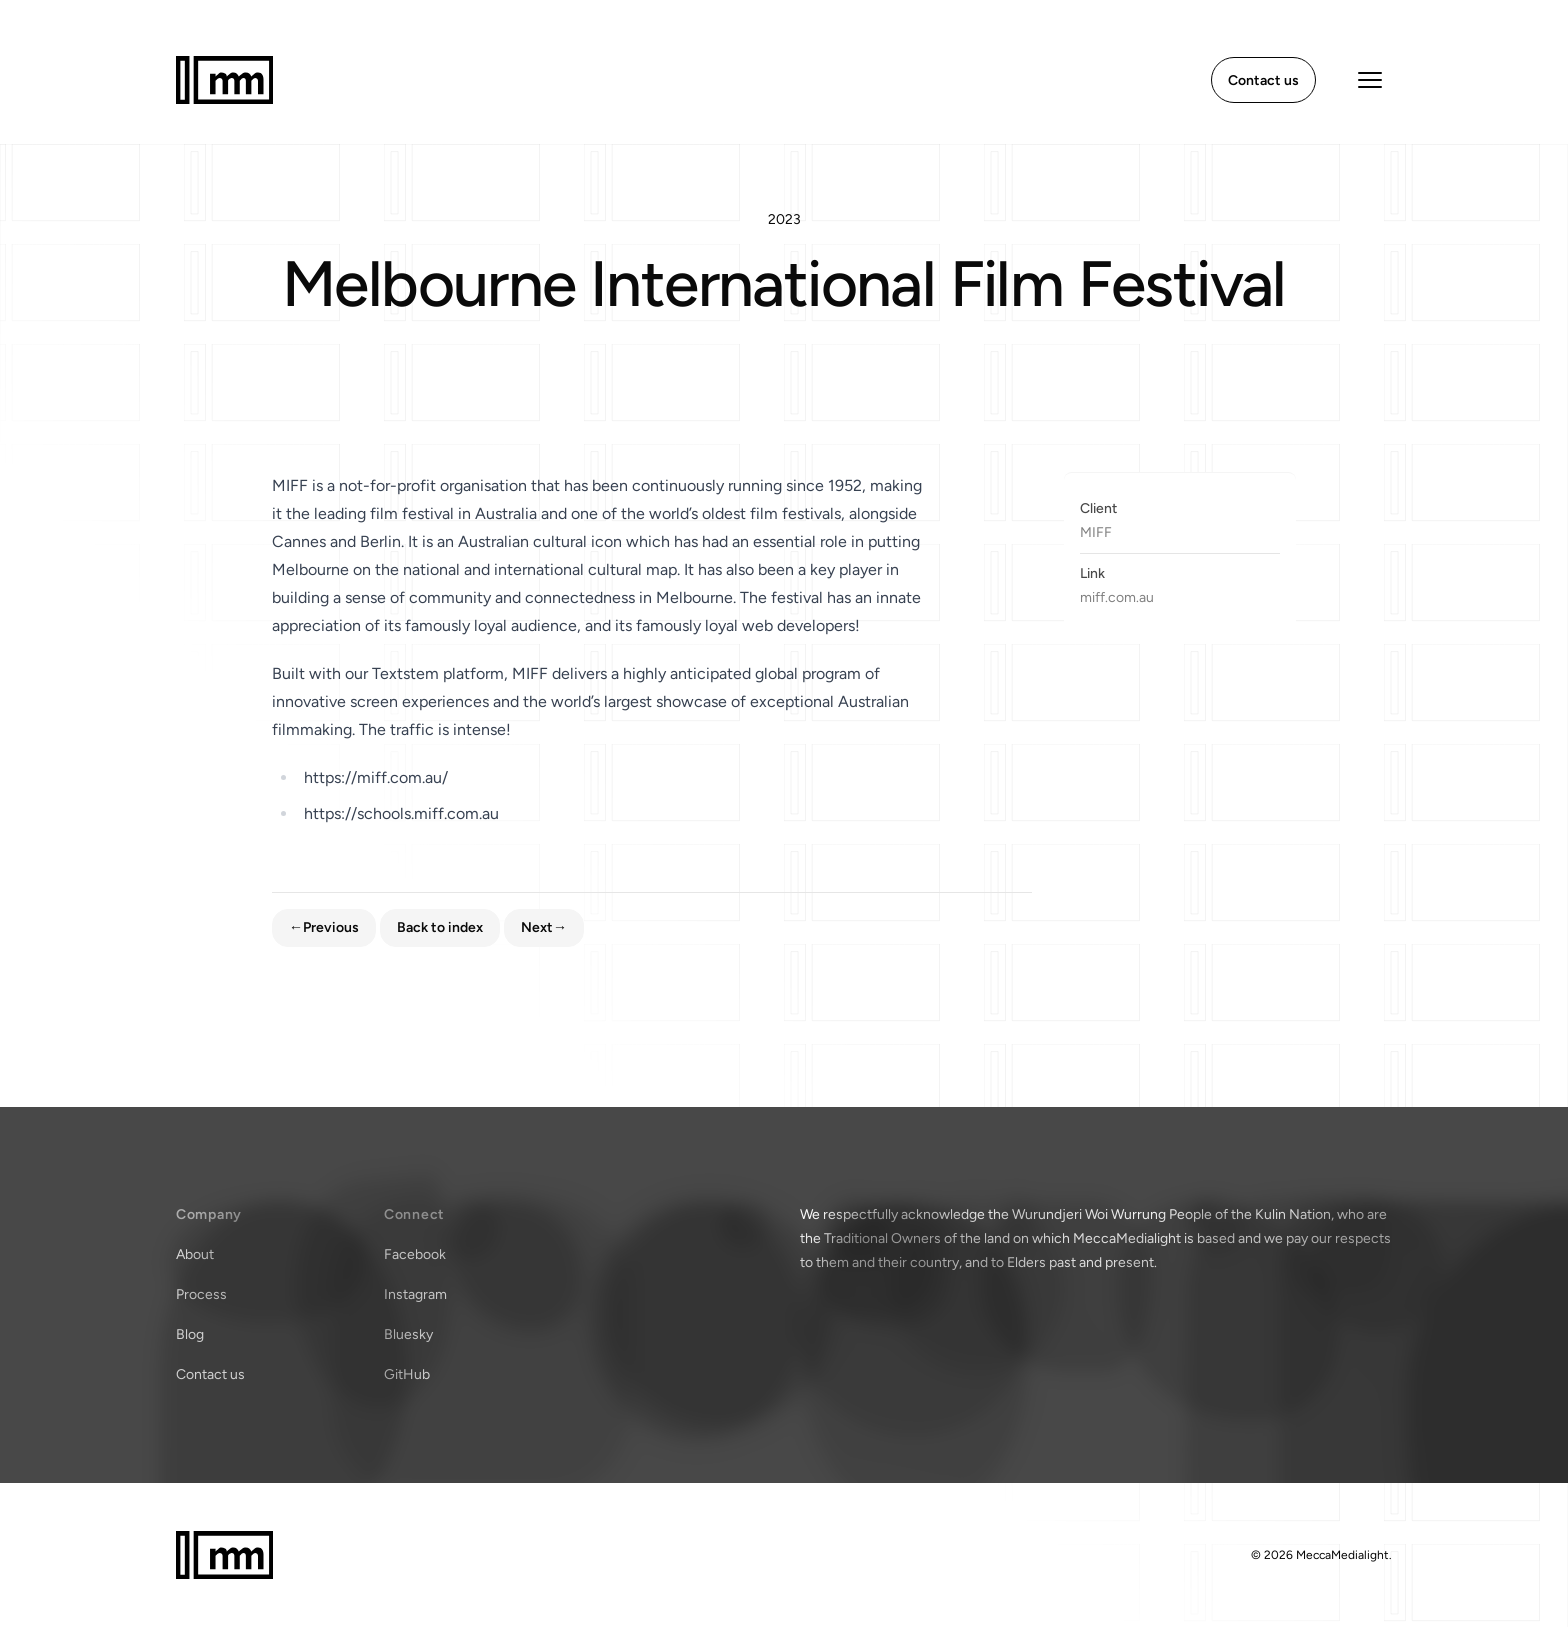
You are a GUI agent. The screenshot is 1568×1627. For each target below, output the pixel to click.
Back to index (440, 927)
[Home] (224, 80)
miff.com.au (1117, 597)
